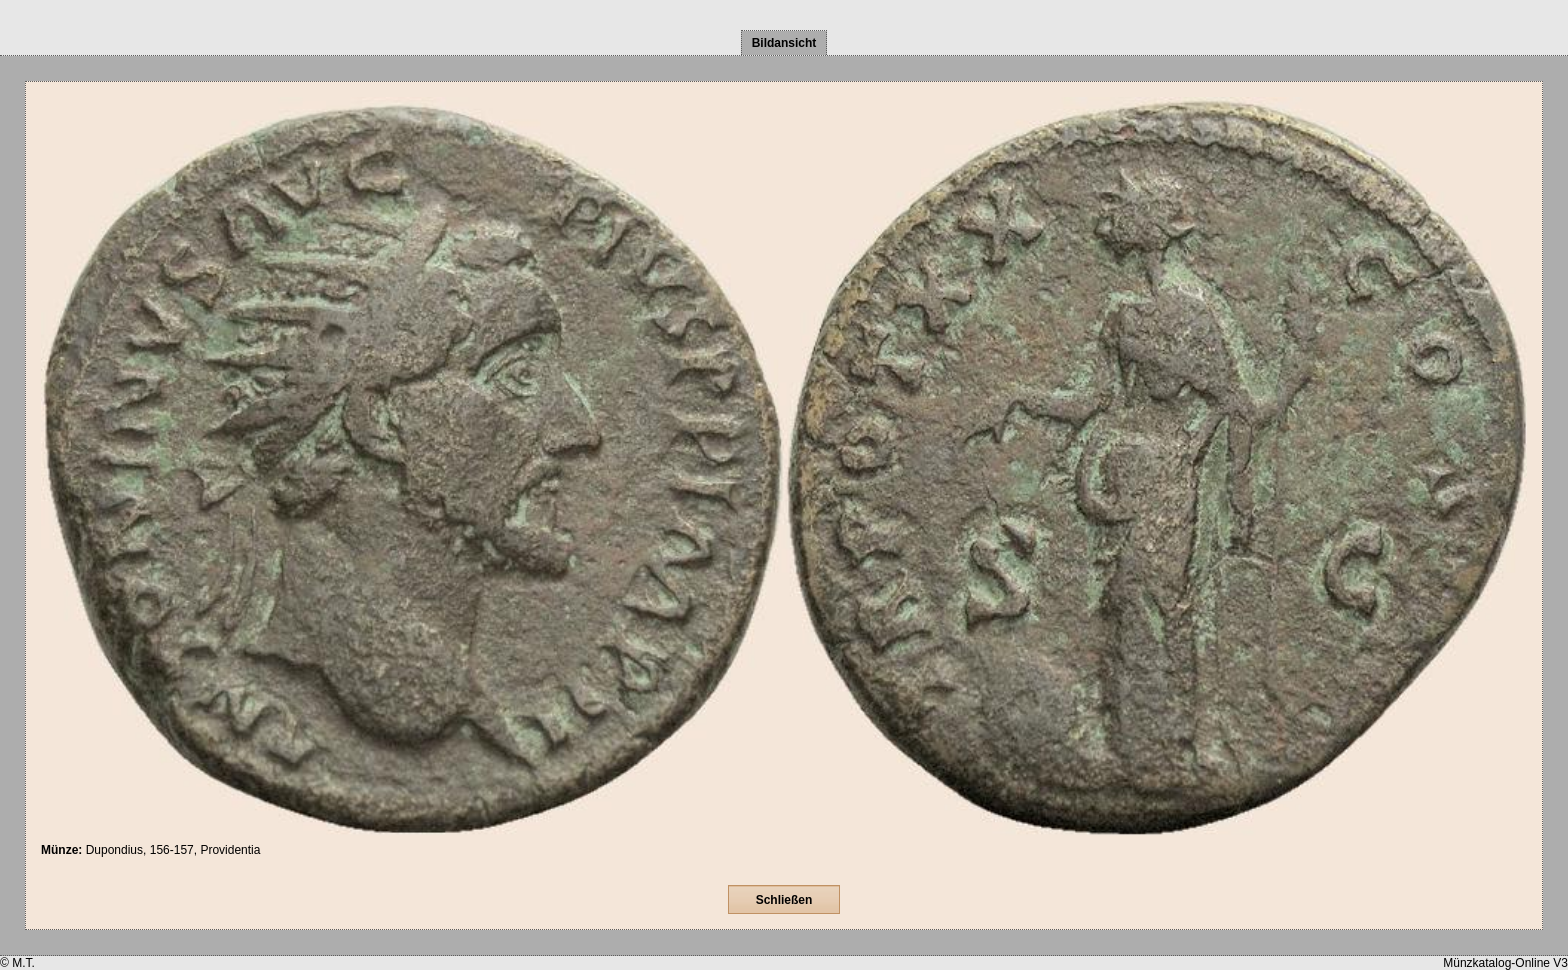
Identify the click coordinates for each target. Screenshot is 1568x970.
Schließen (784, 900)
